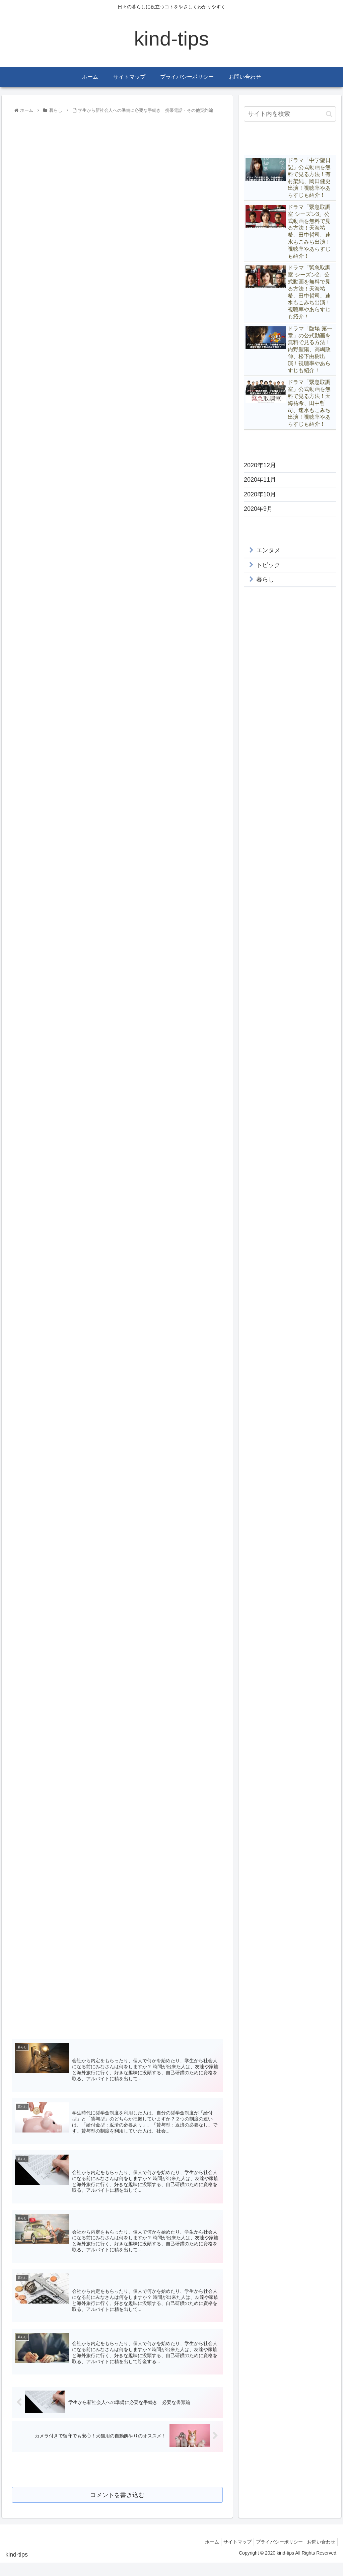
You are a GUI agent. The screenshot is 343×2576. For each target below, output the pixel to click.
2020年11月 (260, 479)
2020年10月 (260, 494)
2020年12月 (260, 465)
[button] (329, 114)
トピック (268, 565)
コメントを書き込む (117, 2507)
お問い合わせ (320, 2555)
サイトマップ (231, 2555)
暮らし (265, 579)
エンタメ (268, 550)
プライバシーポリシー (275, 2555)
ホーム (203, 2555)
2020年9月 (258, 508)
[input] (290, 114)
